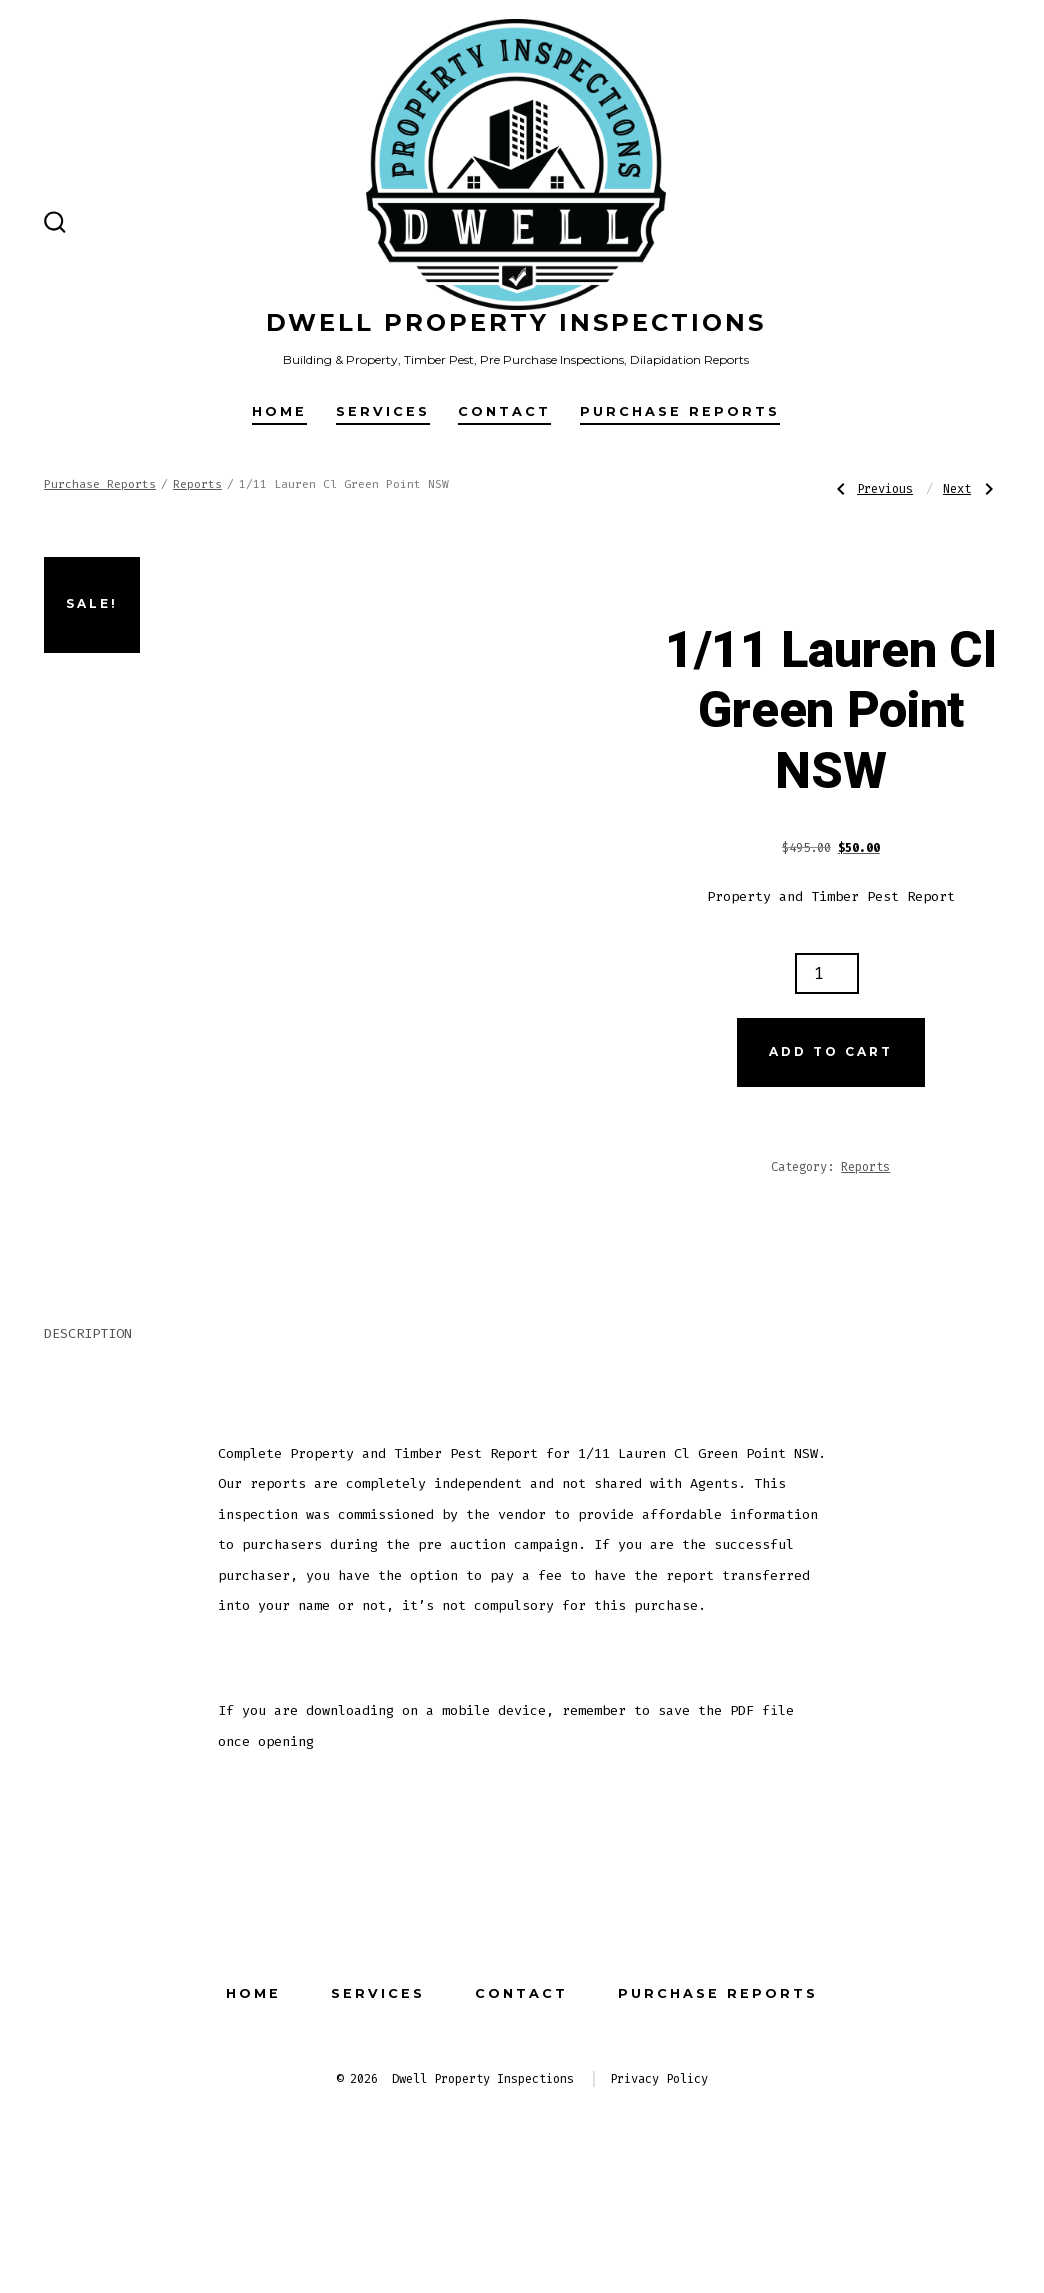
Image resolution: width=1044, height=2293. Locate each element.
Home (279, 411)
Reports (197, 484)
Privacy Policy (659, 2169)
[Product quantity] (827, 973)
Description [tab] (88, 1423)
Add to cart (831, 1051)
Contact (504, 411)
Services (383, 411)
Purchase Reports (680, 411)
